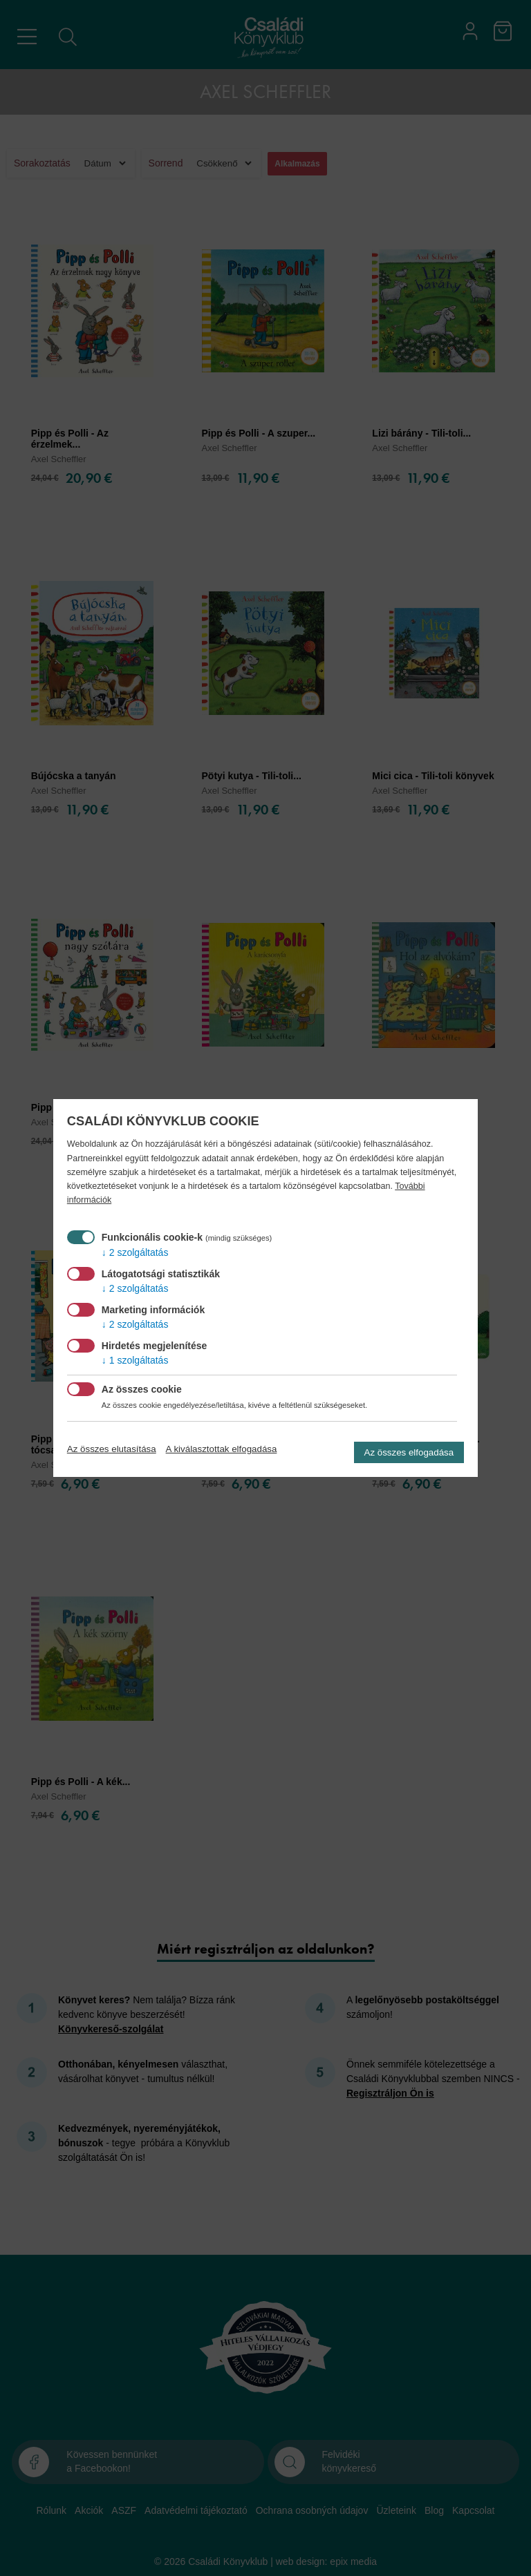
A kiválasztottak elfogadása (221, 1449)
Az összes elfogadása (409, 1452)
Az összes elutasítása (111, 1449)
